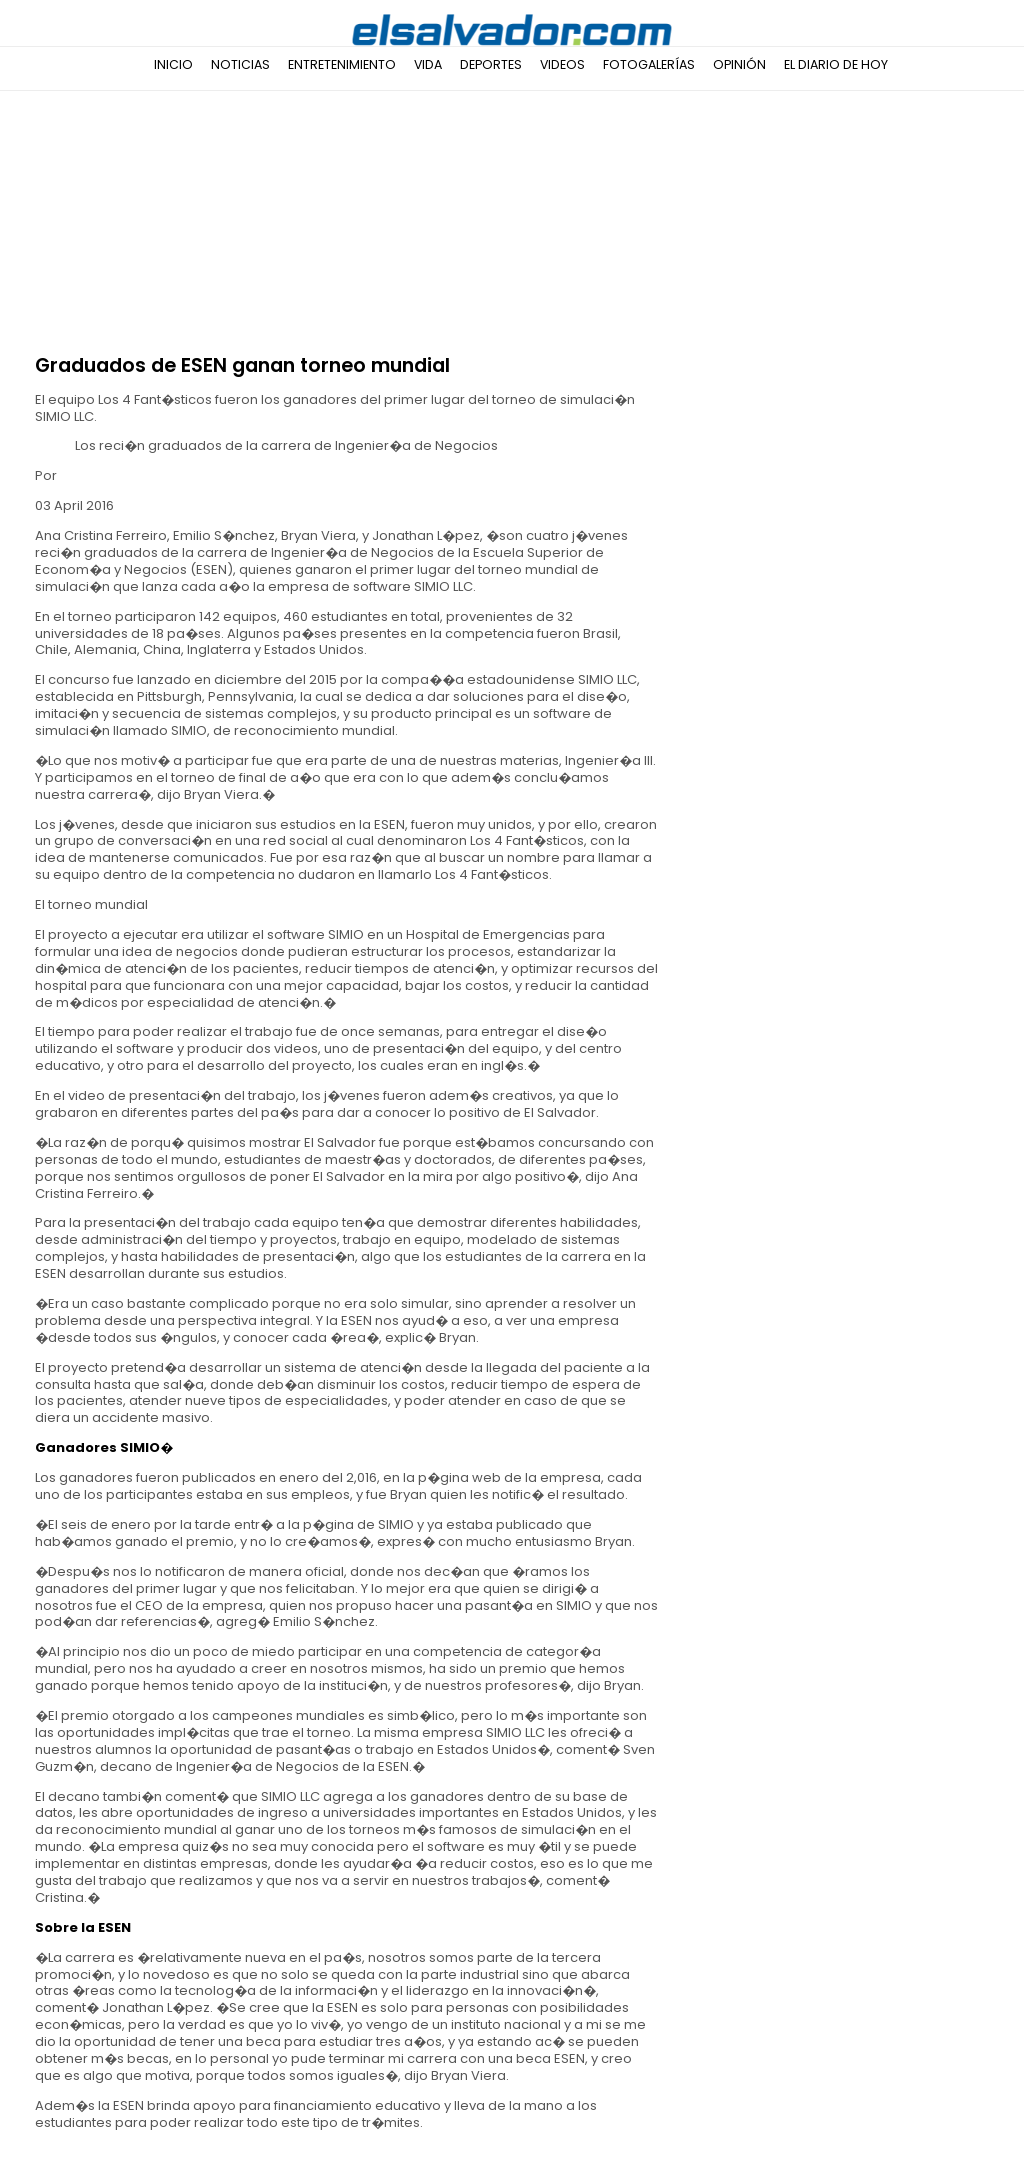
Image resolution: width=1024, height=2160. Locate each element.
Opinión (739, 64)
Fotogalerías (649, 64)
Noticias (240, 64)
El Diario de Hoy (836, 64)
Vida (428, 64)
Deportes (491, 64)
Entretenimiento (342, 64)
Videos (562, 64)
